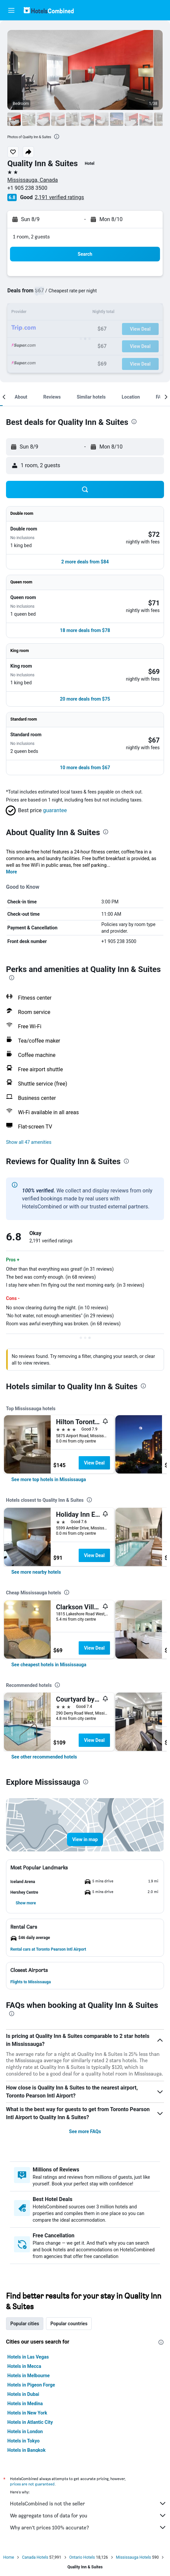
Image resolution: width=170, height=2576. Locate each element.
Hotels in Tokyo (23, 2440)
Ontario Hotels (82, 2557)
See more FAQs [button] (85, 2131)
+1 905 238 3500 (27, 188)
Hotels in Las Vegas (28, 2357)
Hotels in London (25, 2431)
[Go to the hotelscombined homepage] (49, 10)
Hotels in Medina (25, 2403)
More (11, 871)
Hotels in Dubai (23, 2394)
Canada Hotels (35, 2557)
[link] (48, 1479)
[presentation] (57, 137)
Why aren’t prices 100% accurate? (88, 2527)
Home (8, 2557)
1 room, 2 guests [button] (31, 236)
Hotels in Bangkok (26, 2450)
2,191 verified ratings (59, 197)
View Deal (94, 1462)
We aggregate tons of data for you (88, 2515)
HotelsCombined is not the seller (88, 2503)
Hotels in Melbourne (28, 2375)
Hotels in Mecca (24, 2366)
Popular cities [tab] (24, 2323)
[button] (11, 10)
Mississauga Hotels (133, 2557)
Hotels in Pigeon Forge (31, 2385)
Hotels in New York (27, 2412)
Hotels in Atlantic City (30, 2422)
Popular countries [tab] (68, 2323)
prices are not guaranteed (32, 2483)
